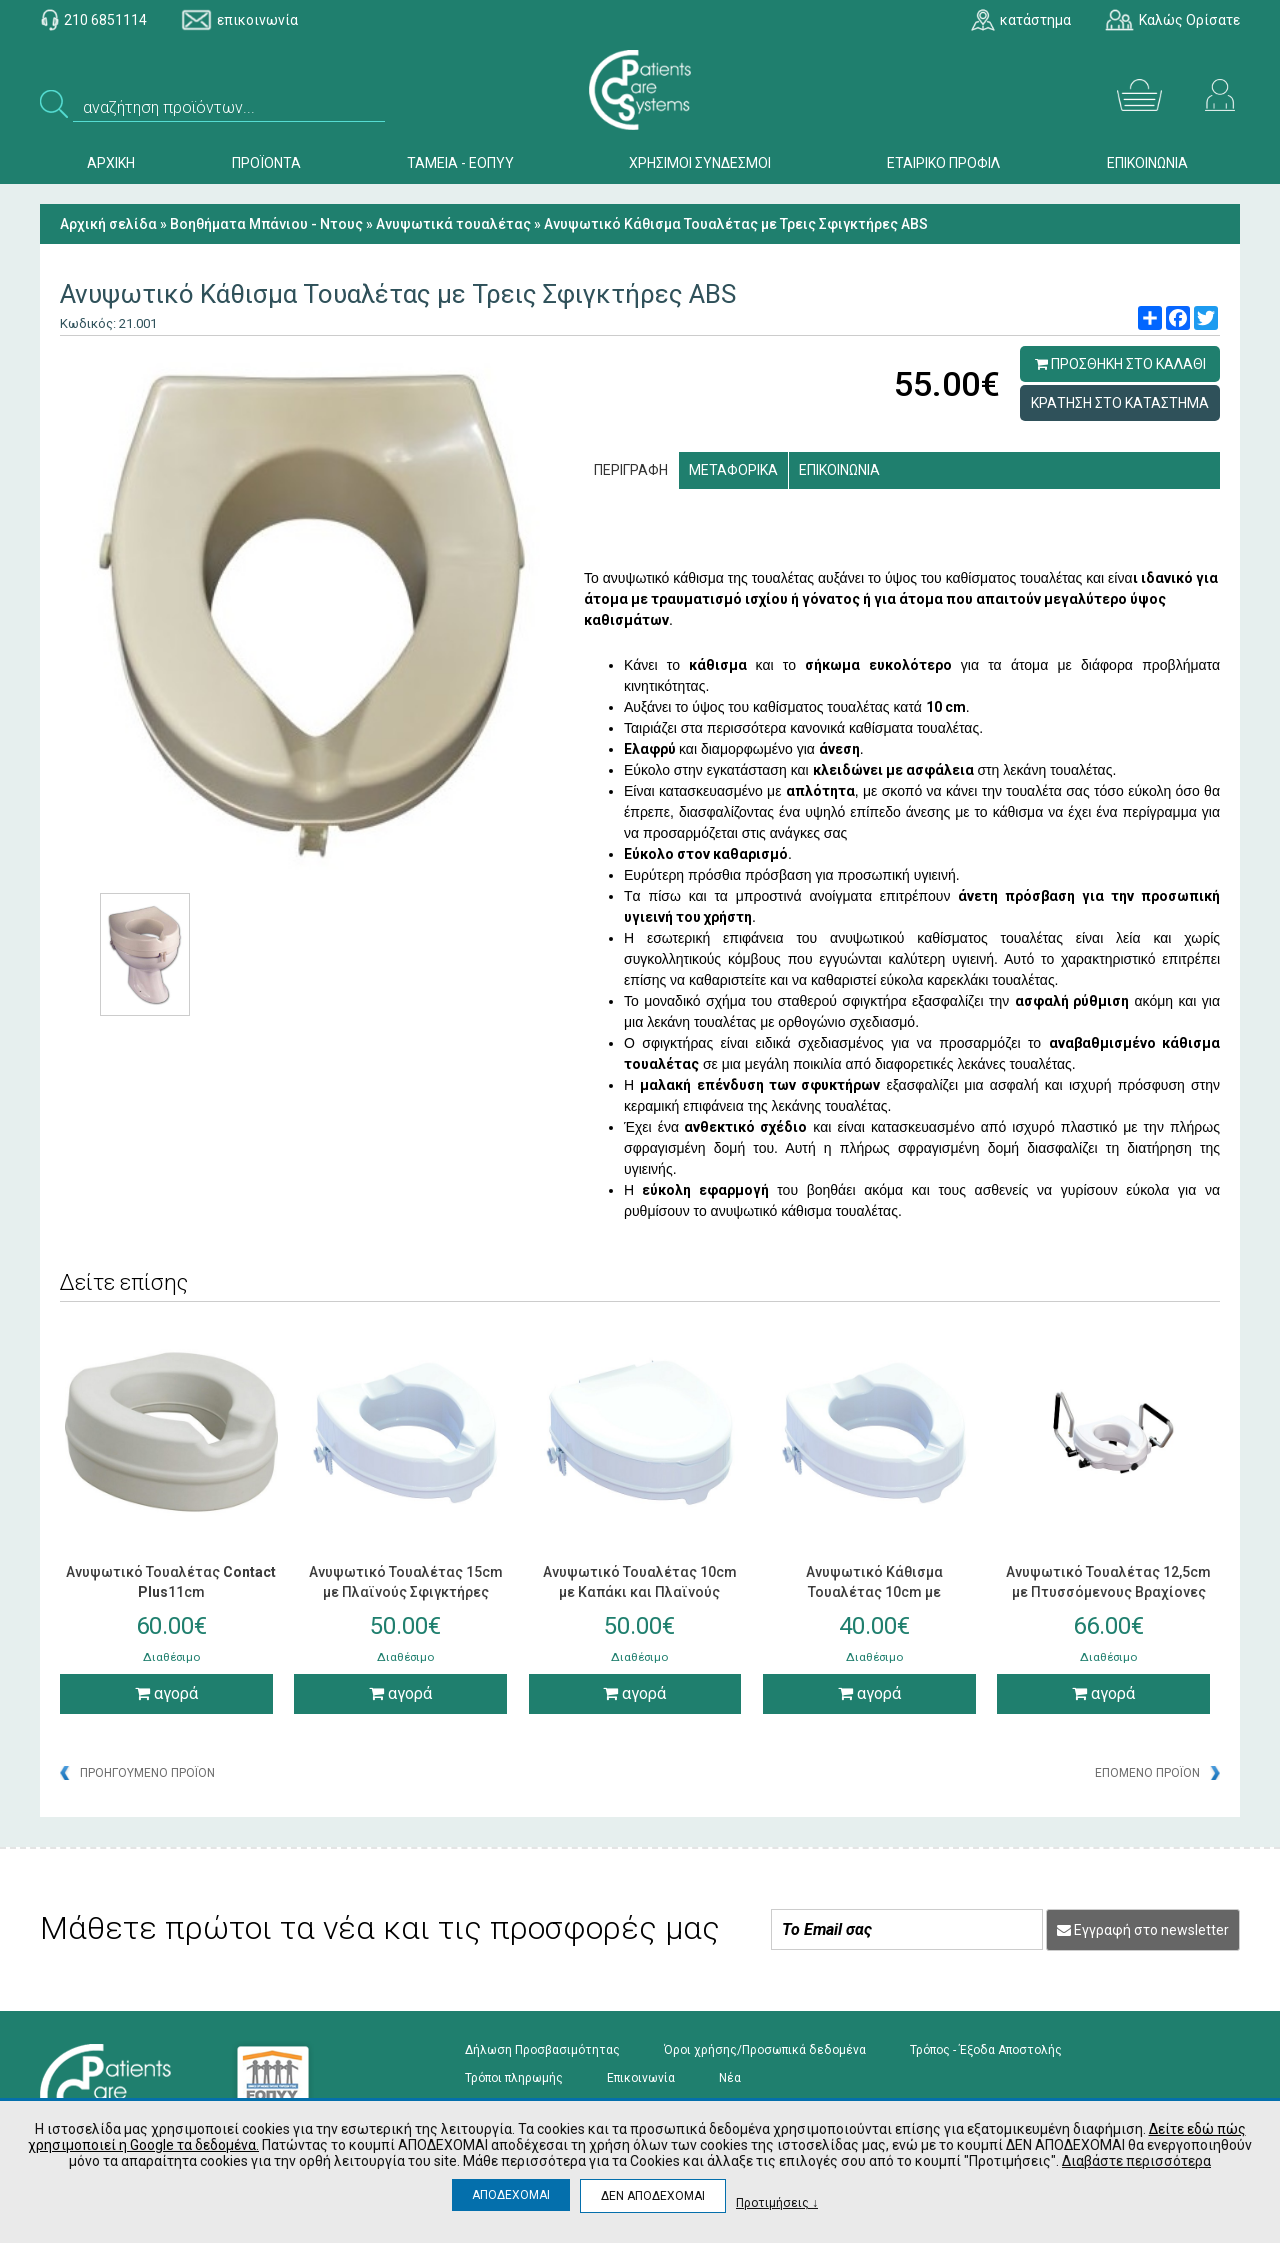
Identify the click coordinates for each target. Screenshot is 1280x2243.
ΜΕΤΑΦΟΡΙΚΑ (733, 470)
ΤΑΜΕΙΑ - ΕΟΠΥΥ (460, 163)
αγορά (166, 1693)
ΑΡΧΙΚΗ (111, 163)
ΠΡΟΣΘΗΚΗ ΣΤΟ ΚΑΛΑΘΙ (1120, 364)
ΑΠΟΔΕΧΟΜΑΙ (511, 2195)
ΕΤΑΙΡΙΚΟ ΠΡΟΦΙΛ (943, 163)
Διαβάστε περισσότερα (1136, 2161)
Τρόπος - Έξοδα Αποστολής (986, 2050)
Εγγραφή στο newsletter (1143, 1930)
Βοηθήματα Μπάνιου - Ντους (266, 224)
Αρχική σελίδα (108, 224)
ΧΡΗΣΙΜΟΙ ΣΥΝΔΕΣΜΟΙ (700, 163)
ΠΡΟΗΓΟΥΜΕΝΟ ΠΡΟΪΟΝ (147, 1773)
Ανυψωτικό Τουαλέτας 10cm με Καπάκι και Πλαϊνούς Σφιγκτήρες (640, 1592)
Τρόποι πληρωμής (514, 2078)
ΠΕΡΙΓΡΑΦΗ (631, 470)
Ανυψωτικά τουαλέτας (453, 224)
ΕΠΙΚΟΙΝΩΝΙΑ (1147, 163)
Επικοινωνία (641, 2078)
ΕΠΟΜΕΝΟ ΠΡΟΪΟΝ (1147, 1773)
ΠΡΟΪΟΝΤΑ (266, 163)
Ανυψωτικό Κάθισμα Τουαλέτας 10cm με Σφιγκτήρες (874, 1592)
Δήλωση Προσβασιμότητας (542, 2050)
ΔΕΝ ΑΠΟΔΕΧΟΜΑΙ (653, 2196)
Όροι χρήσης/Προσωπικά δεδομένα (765, 2050)
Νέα (730, 2078)
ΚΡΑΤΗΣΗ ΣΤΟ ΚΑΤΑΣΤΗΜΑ (1120, 403)
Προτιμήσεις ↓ (777, 2202)
